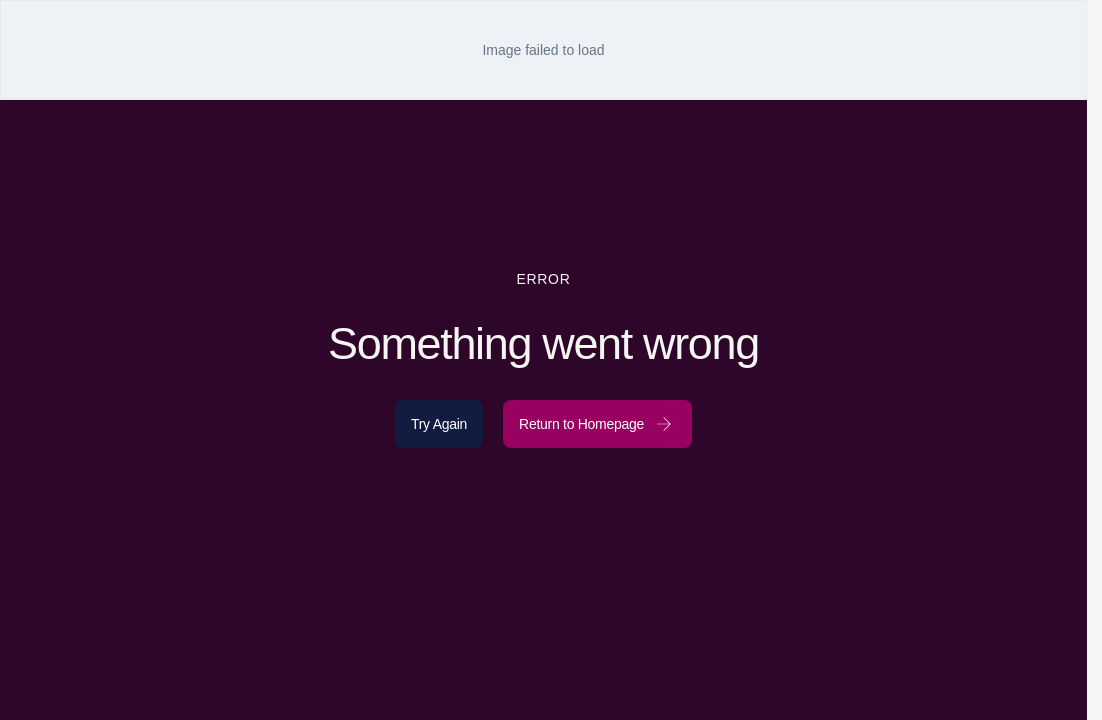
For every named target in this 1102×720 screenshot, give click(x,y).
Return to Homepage (597, 424)
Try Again (439, 424)
